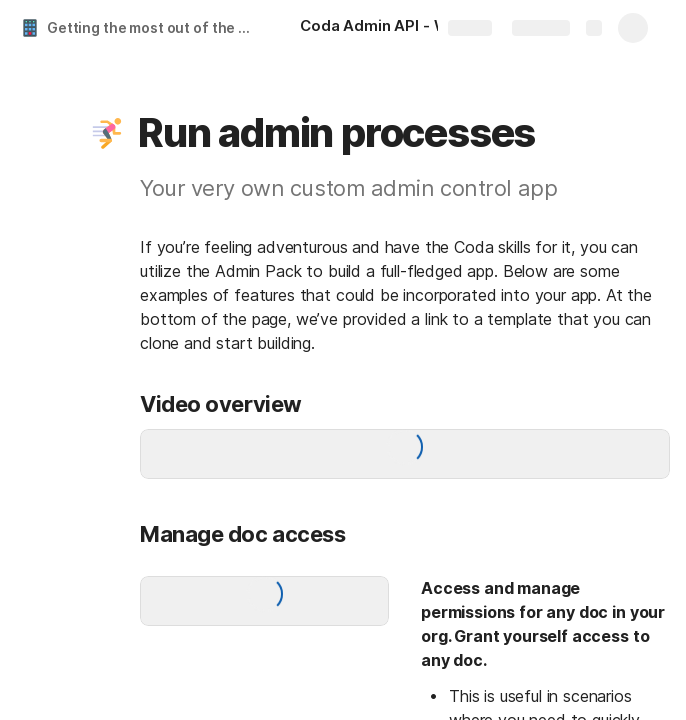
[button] (107, 133)
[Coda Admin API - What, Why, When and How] (400, 28)
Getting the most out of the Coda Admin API (153, 27)
